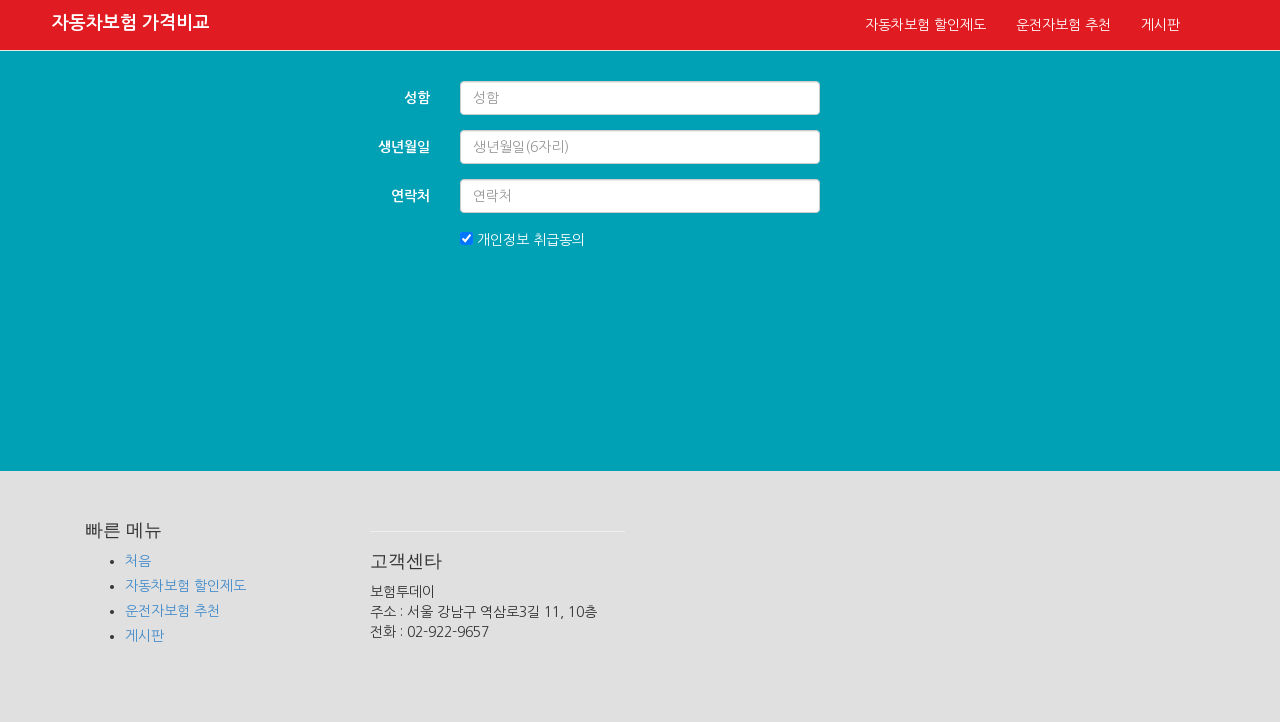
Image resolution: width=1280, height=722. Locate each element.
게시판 (1160, 25)
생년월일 (404, 147)
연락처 (410, 196)
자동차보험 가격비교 (131, 23)
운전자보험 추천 (1063, 25)
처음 (138, 561)
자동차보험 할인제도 (925, 25)
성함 (417, 98)
